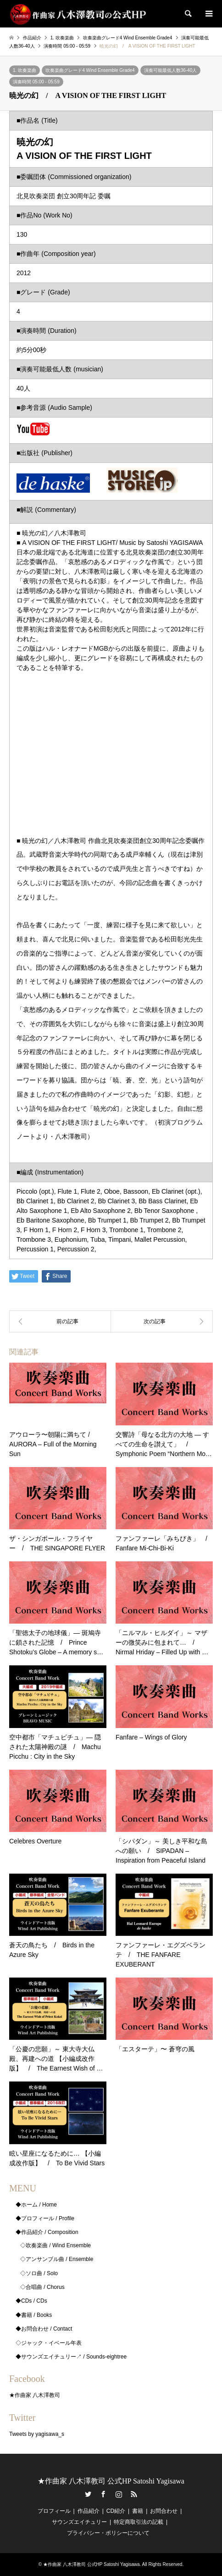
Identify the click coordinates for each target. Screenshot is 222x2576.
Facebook (103, 2494)
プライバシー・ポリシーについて (108, 2533)
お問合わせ (164, 2511)
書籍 (137, 2511)
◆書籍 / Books (34, 2315)
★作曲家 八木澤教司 (34, 2395)
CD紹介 (115, 2511)
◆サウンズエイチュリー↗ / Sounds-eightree (71, 2356)
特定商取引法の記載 (138, 2522)
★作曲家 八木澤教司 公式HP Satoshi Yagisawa (111, 2481)
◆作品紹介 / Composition (47, 2232)
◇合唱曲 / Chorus (42, 2287)
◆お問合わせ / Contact (44, 2329)
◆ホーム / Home (36, 2204)
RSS (134, 2494)
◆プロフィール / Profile (45, 2218)
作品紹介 (89, 2511)
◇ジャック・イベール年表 (49, 2343)
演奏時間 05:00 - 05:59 (36, 81)
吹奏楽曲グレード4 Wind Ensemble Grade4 (90, 70)
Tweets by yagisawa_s (36, 2434)
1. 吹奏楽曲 (24, 70)
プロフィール (54, 2511)
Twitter (88, 2494)
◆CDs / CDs (31, 2301)
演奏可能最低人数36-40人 (170, 70)
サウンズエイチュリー (79, 2522)
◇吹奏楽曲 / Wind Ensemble (55, 2245)
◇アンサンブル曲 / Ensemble (56, 2259)
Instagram (119, 2494)
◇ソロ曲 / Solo (39, 2273)
